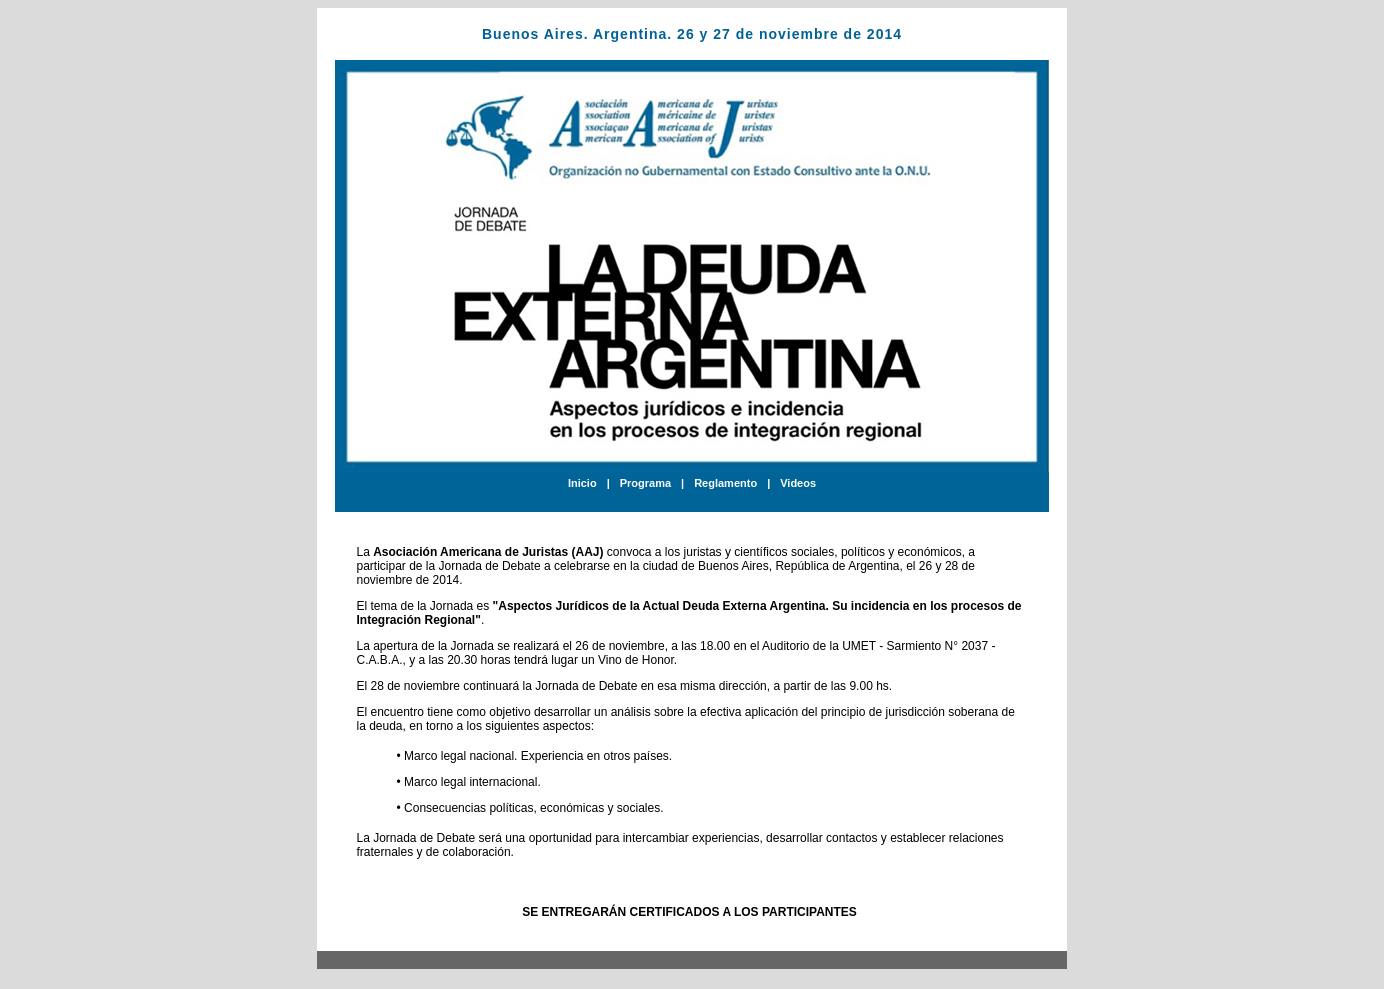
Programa (645, 483)
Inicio (582, 483)
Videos (798, 483)
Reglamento (725, 483)
